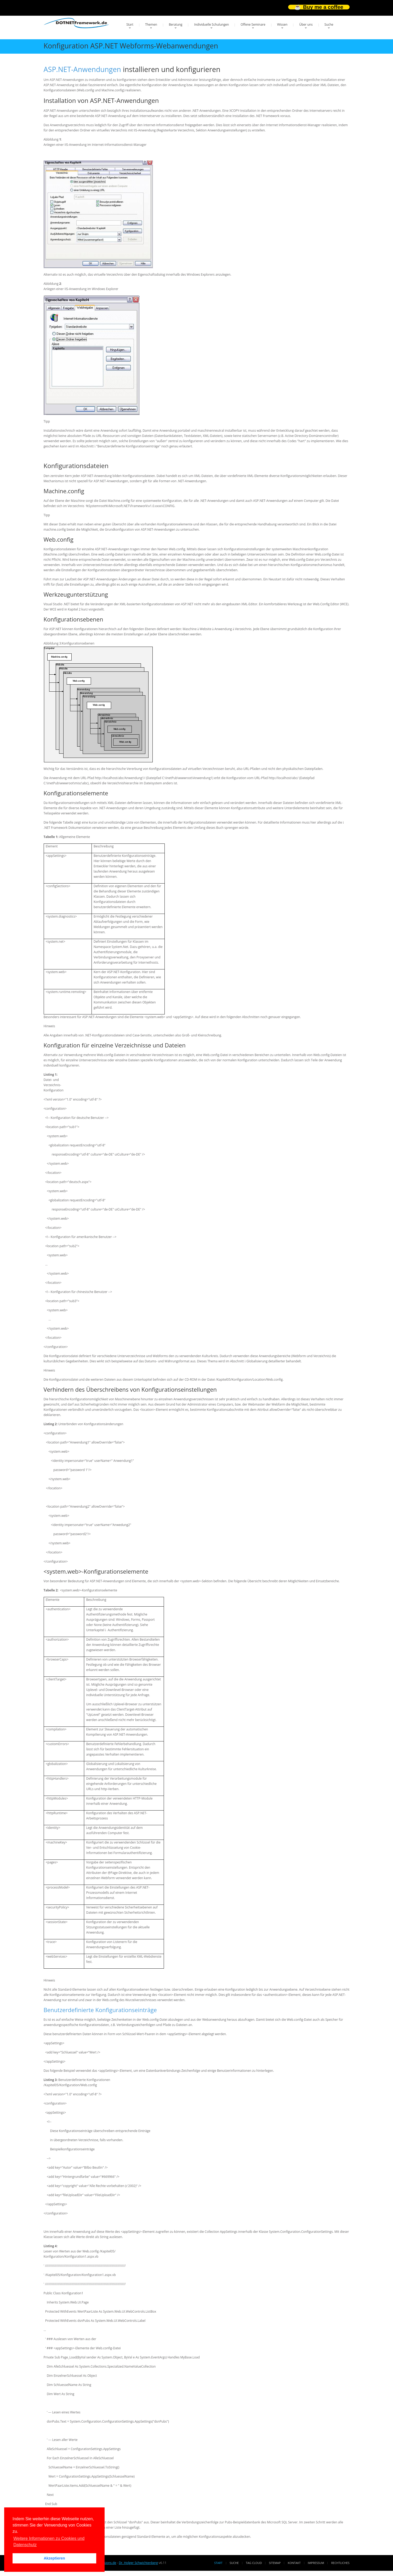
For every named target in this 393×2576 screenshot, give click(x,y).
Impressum (316, 2563)
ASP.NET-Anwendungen (82, 69)
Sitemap (275, 2563)
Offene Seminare (253, 24)
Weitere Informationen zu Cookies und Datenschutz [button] (48, 2541)
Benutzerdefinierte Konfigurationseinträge (100, 2010)
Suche (328, 24)
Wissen (282, 24)
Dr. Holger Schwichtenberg (138, 2563)
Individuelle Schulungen (211, 24)
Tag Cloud (254, 2563)
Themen (151, 24)
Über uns (305, 24)
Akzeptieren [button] (54, 2558)
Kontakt (294, 2563)
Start (129, 24)
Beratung (176, 24)
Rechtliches (340, 2563)
